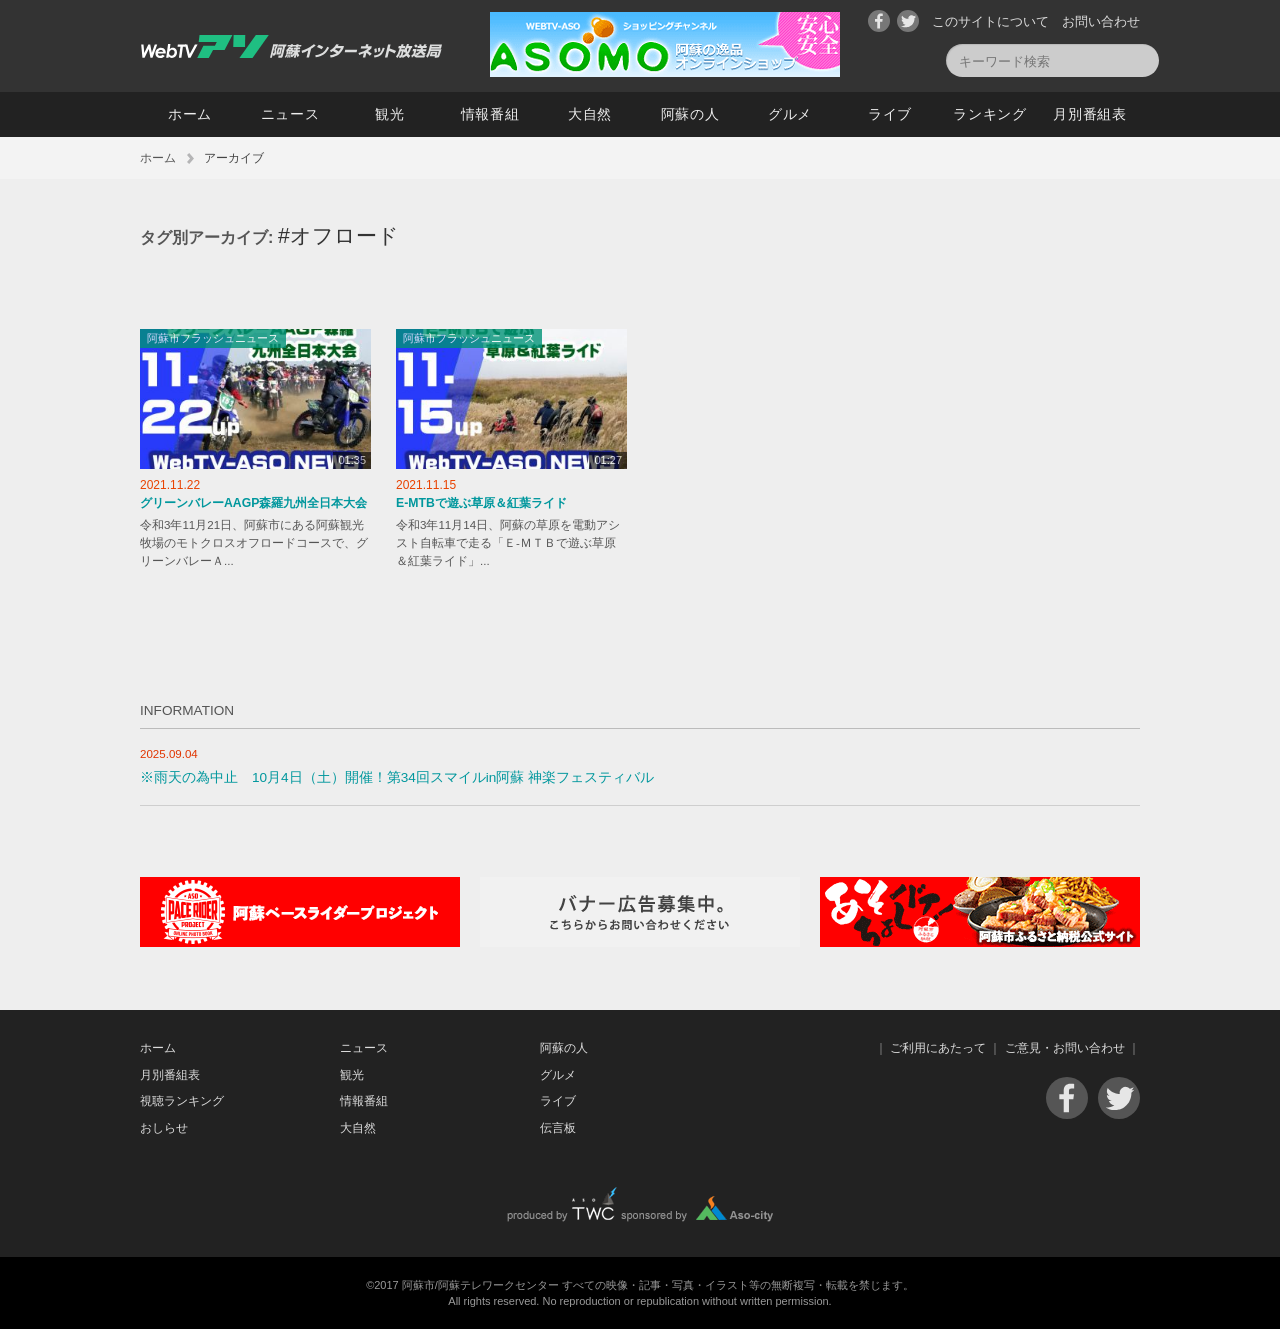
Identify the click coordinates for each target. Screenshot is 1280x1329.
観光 (389, 114)
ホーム (190, 114)
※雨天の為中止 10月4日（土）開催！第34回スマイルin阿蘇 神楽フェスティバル (397, 777)
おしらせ (164, 1128)
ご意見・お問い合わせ (1065, 1048)
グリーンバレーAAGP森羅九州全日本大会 (253, 503)
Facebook (879, 21)
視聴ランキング (182, 1101)
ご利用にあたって (938, 1048)
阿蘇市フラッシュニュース (213, 338)
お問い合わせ (1101, 21)
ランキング (990, 114)
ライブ (890, 114)
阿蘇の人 (690, 114)
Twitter (908, 21)
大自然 (590, 114)
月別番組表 (1090, 114)
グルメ (790, 114)
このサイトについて (990, 21)
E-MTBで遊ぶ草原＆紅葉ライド (481, 503)
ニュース (290, 114)
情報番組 (490, 114)
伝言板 (558, 1128)
